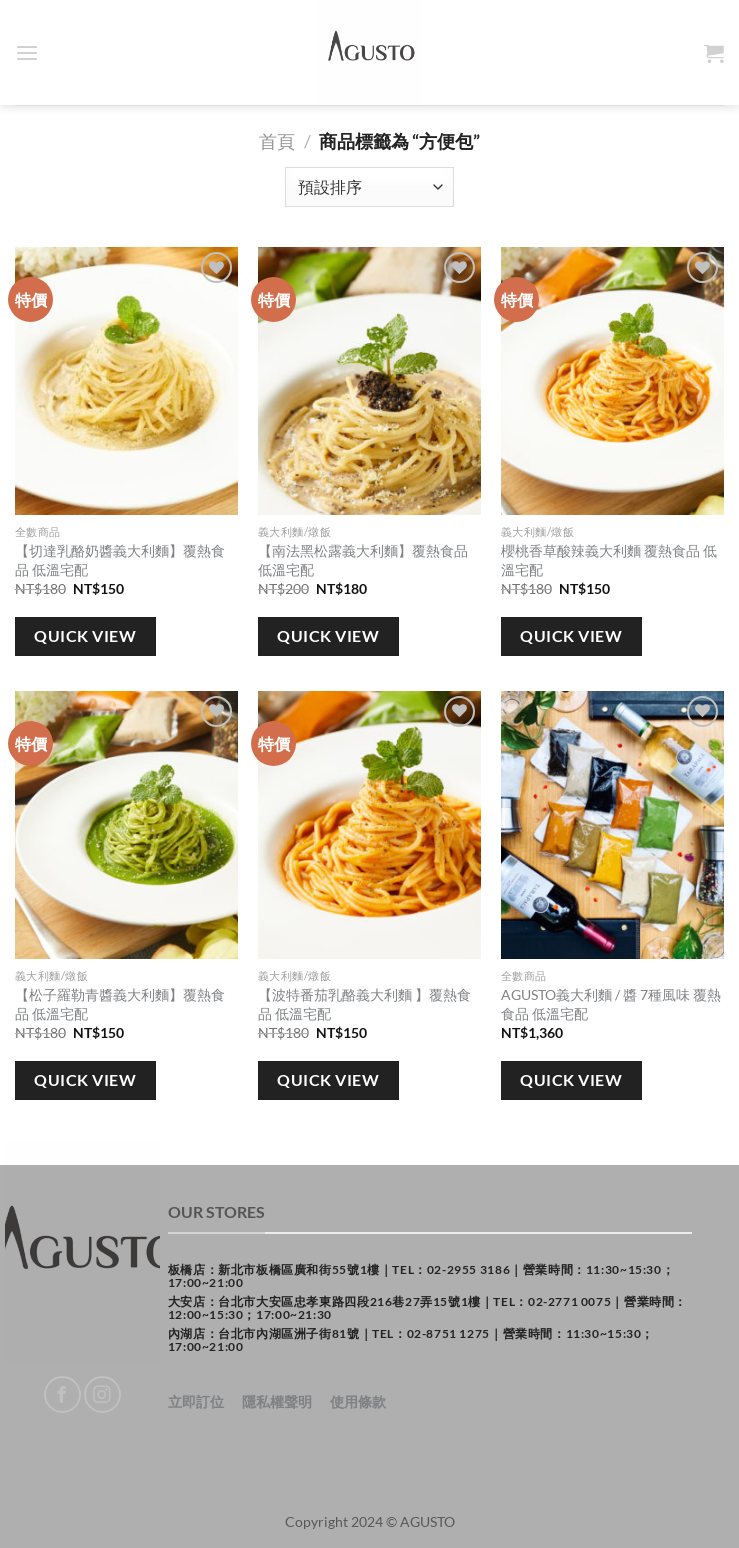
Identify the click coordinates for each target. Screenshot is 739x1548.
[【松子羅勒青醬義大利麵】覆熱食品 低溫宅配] (126, 825)
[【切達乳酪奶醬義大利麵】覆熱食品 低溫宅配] (126, 381)
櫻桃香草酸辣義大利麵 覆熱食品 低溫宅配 (609, 560)
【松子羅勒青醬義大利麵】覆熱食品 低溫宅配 (120, 1004)
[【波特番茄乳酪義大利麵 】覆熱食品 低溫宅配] (369, 825)
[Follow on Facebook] (62, 1394)
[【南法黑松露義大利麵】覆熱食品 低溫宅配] (369, 381)
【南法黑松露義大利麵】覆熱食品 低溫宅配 (363, 560)
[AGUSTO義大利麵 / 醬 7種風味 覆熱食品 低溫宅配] (612, 825)
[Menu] (27, 52)
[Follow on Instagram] (102, 1394)
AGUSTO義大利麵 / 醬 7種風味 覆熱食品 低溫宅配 (611, 1004)
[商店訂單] (369, 187)
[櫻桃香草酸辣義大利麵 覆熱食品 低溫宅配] (612, 381)
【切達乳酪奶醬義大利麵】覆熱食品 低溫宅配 (120, 560)
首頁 (277, 141)
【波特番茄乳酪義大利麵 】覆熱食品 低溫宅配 (364, 1004)
